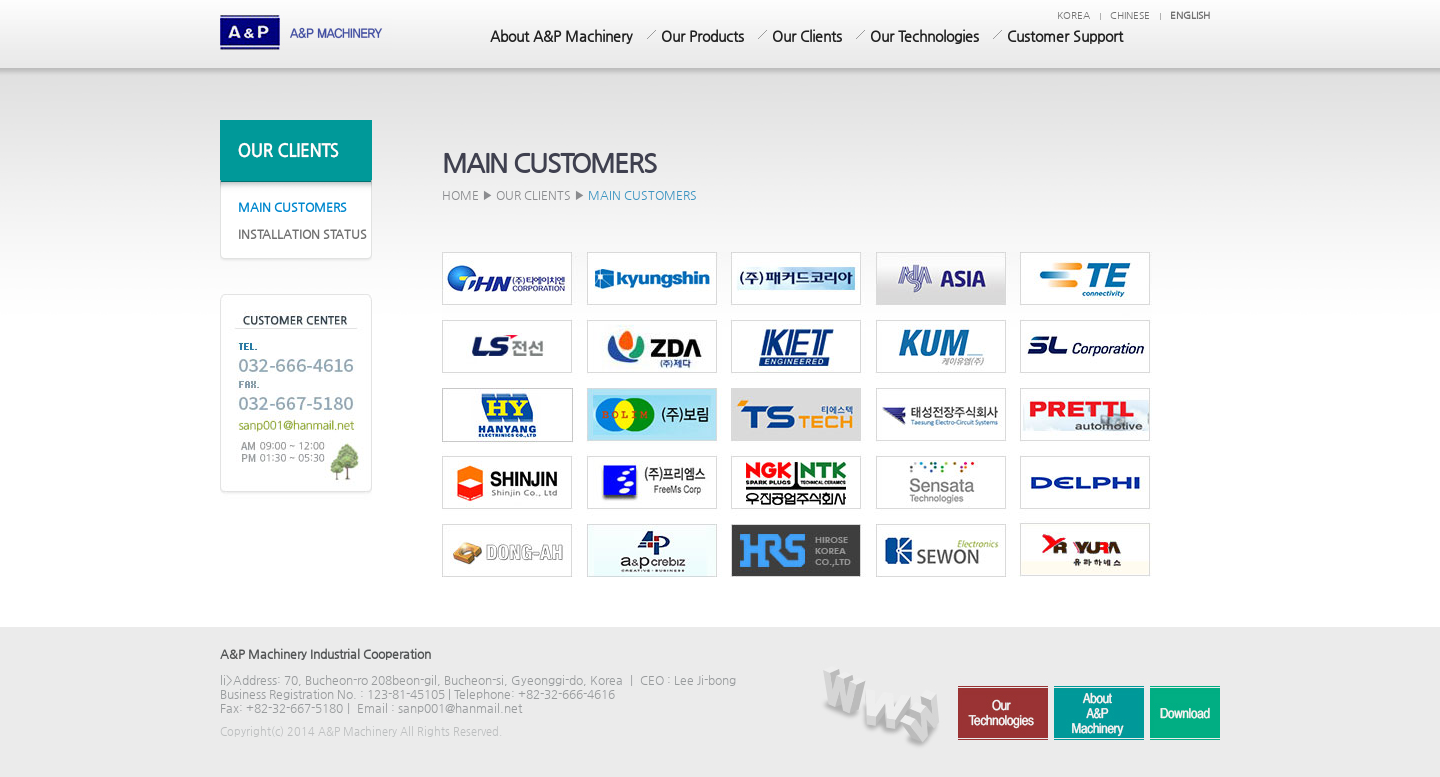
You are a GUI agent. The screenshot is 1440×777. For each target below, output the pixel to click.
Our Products (702, 36)
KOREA (1073, 15)
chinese (1130, 15)
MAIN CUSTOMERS (292, 207)
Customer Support (1065, 36)
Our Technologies (924, 36)
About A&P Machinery (561, 36)
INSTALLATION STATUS (302, 234)
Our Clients (807, 36)
